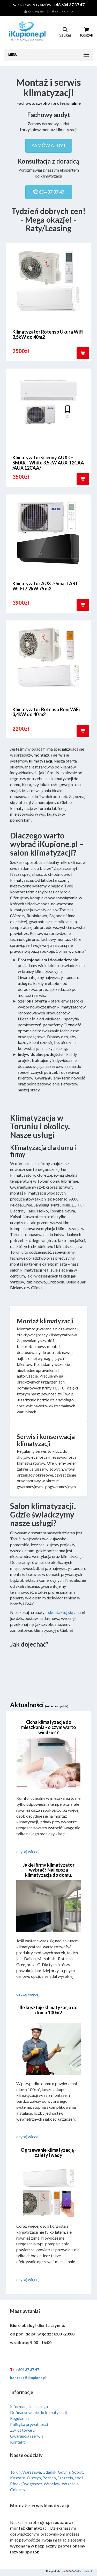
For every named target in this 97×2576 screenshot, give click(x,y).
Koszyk (86, 32)
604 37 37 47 (48, 192)
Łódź (78, 2477)
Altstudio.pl (84, 2571)
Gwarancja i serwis (26, 2435)
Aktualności (39, 1705)
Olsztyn (34, 2477)
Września (70, 2483)
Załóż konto (62, 11)
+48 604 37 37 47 (69, 4)
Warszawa (31, 2471)
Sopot (77, 2471)
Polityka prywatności (29, 2424)
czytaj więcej (27, 1851)
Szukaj (65, 32)
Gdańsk (49, 2471)
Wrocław (52, 2483)
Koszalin (17, 2477)
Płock (15, 2483)
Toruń (15, 2471)
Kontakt (17, 2441)
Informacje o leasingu (29, 2406)
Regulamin (19, 2418)
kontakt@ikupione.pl (28, 2377)
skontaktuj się (60, 1612)
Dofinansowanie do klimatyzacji (38, 2412)
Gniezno (17, 2489)
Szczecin (65, 2477)
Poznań (49, 2477)
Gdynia (64, 2471)
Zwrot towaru (22, 2429)
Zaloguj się (34, 11)
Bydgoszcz (32, 2483)
